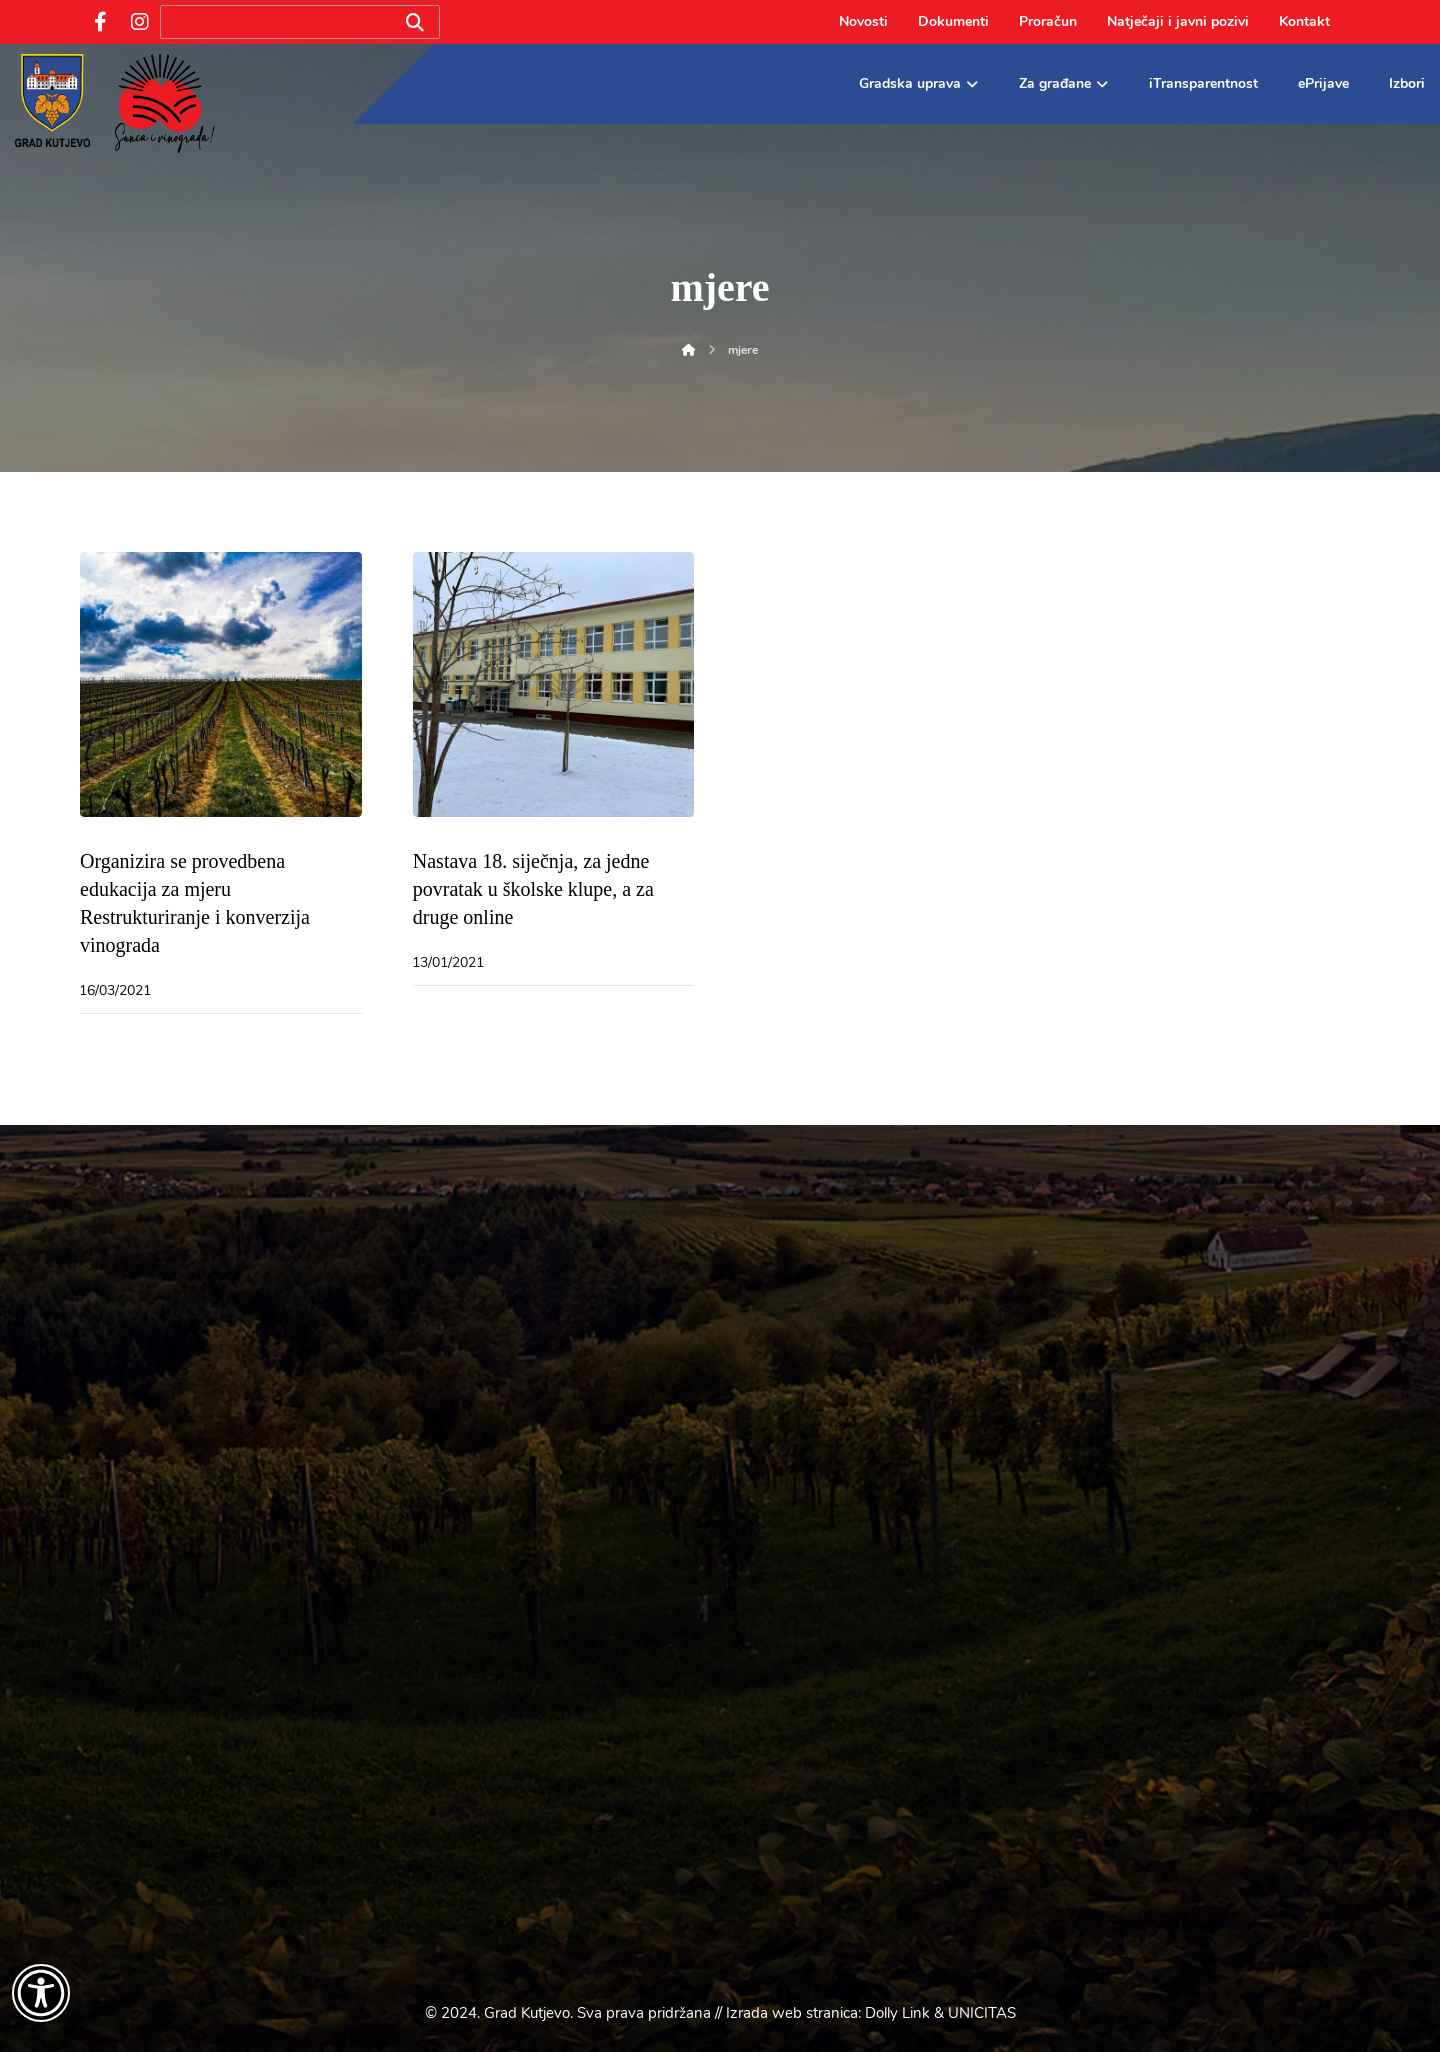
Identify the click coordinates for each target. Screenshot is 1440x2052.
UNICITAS (982, 2013)
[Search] (415, 22)
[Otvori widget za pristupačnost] (41, 1993)
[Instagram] (140, 22)
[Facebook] (100, 22)
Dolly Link (897, 2013)
